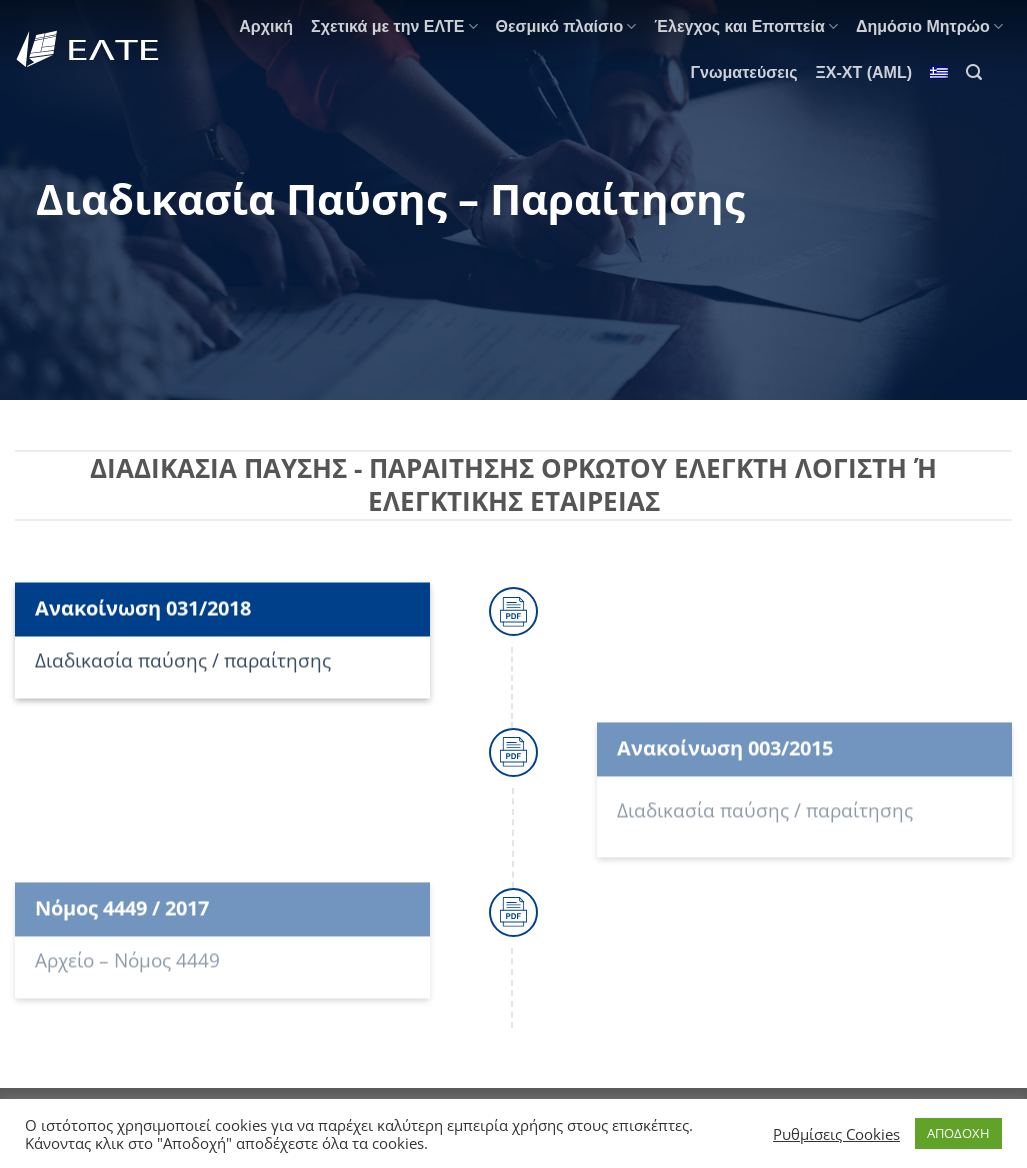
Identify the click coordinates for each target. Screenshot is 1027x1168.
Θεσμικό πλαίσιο (566, 26)
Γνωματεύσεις (743, 72)
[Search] (974, 72)
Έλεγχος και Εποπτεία (746, 26)
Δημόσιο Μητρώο (929, 26)
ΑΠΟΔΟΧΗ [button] (958, 1133)
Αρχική (266, 26)
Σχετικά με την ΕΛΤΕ (394, 26)
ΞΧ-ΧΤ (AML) (864, 72)
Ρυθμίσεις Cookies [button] (836, 1134)
